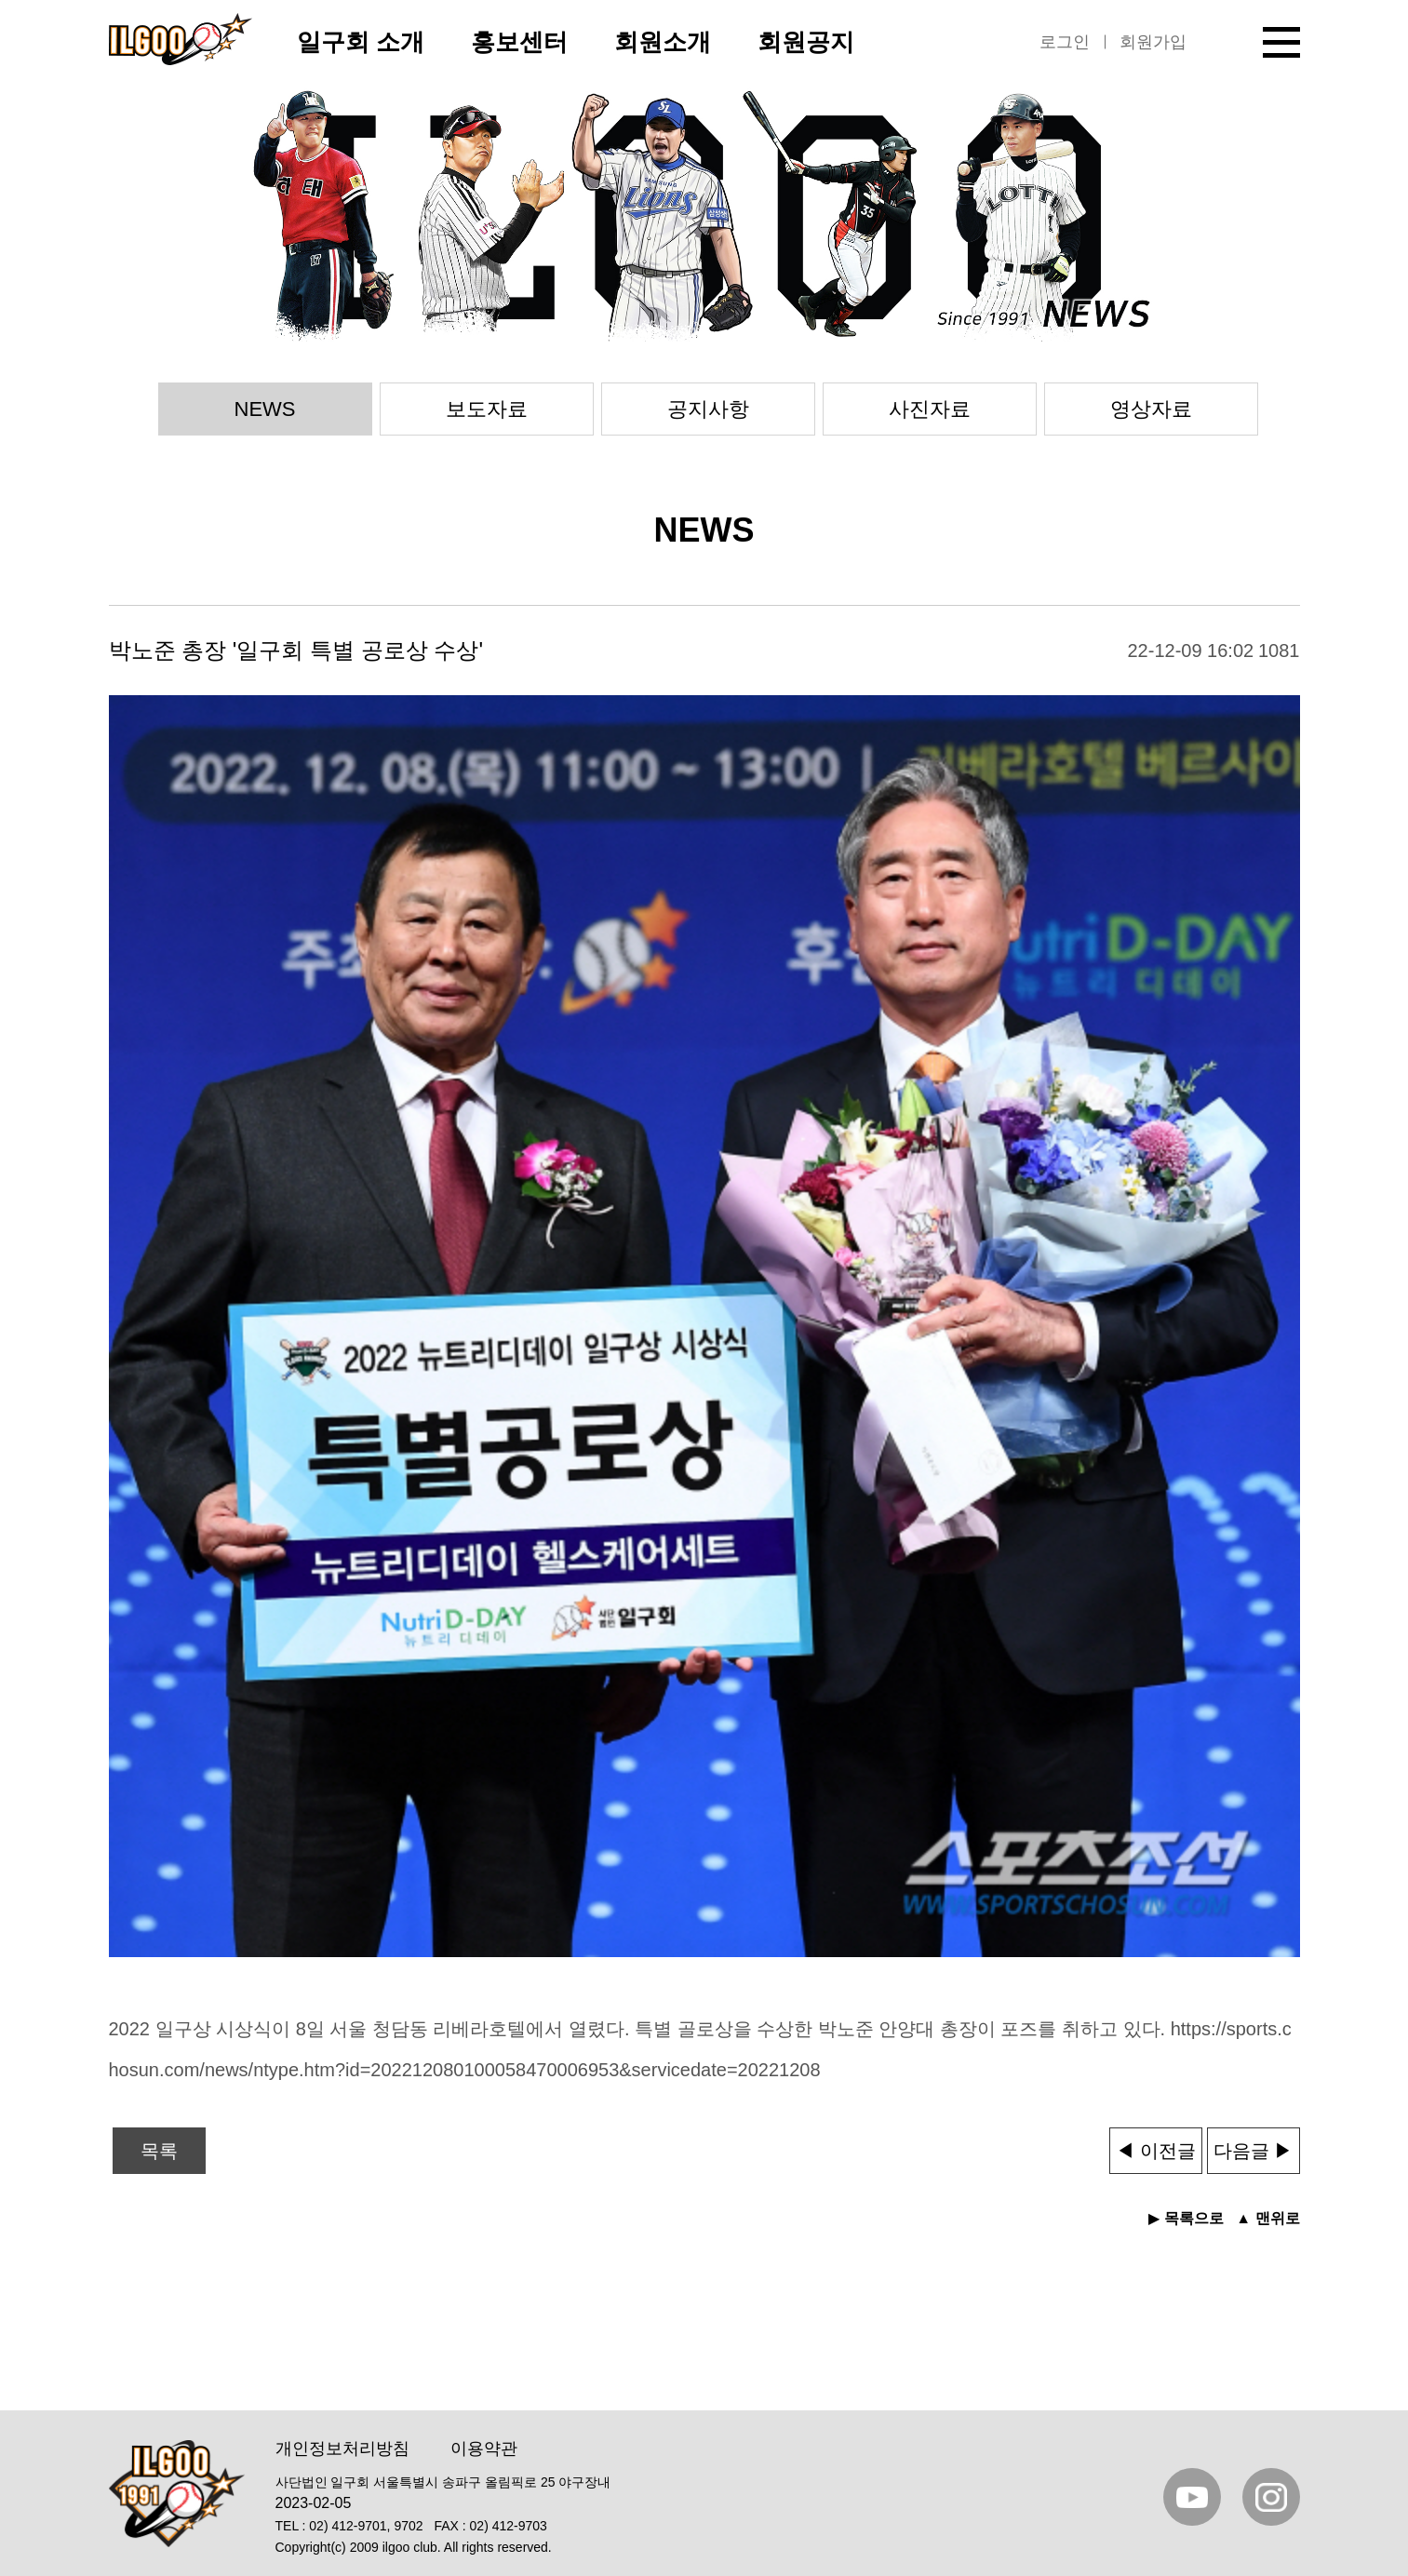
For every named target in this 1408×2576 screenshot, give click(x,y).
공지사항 (708, 409)
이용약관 (483, 2448)
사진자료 (930, 409)
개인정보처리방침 (342, 2448)
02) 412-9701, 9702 (365, 2525)
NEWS (265, 409)
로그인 (1064, 42)
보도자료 (487, 409)
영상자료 (1151, 409)
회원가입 (1153, 42)
